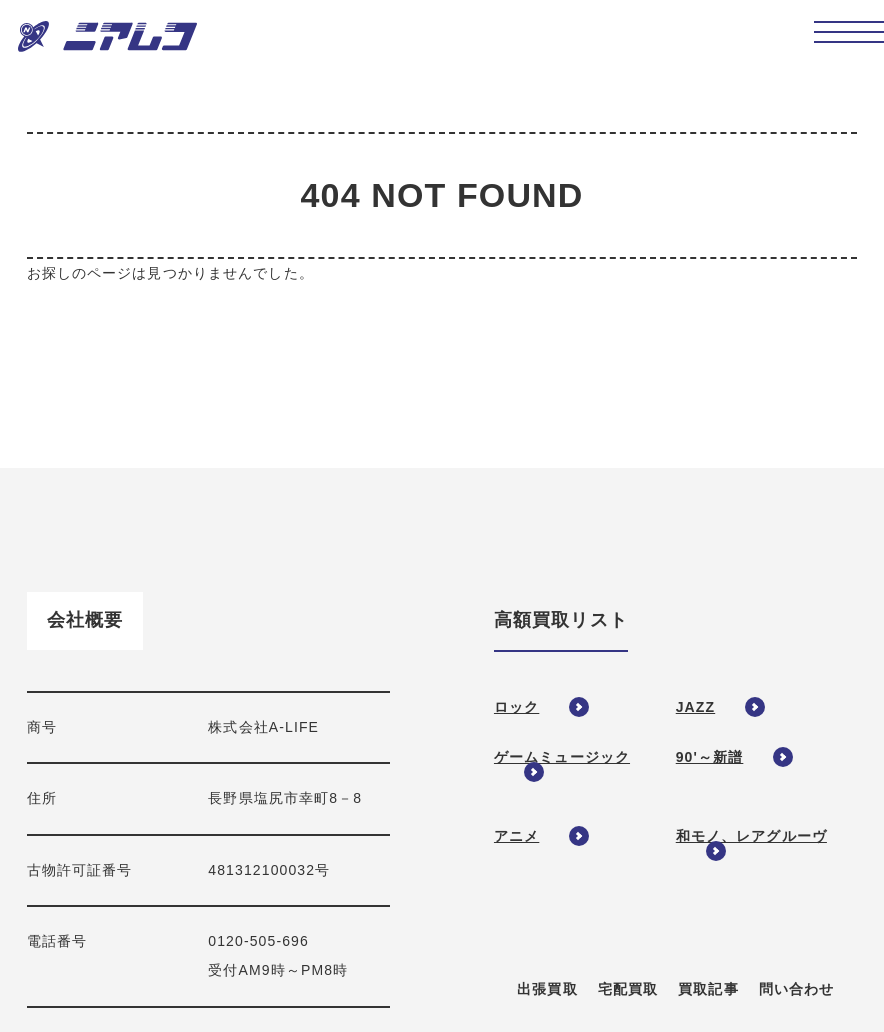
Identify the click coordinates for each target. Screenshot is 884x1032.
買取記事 (708, 989)
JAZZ (695, 707)
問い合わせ (797, 989)
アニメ (516, 836)
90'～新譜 (710, 757)
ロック (516, 707)
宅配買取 (628, 989)
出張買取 (547, 989)
